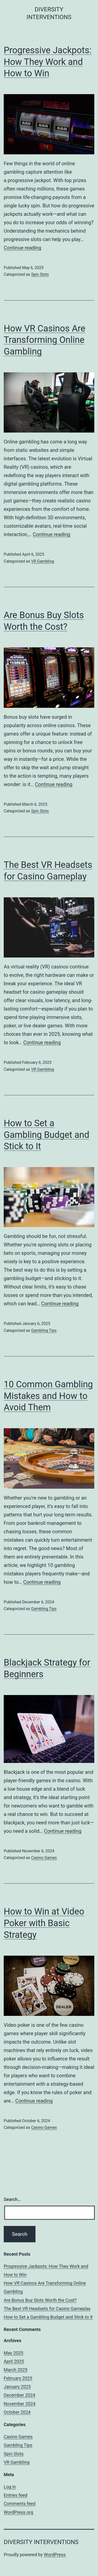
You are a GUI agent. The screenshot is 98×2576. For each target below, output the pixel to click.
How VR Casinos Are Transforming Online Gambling (44, 340)
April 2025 (14, 2361)
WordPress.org (18, 2512)
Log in (10, 2486)
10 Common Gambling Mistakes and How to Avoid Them (48, 1396)
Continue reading (22, 248)
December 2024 (19, 2395)
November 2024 (19, 2403)
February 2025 (18, 2378)
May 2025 (13, 2353)
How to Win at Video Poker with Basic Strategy (44, 1923)
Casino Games (44, 1857)
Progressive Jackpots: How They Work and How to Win (48, 62)
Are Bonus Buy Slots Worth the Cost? (40, 2300)
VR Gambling (42, 561)
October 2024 (17, 2412)
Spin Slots (40, 274)
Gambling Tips (44, 1330)
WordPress (54, 2554)
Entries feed (15, 2495)
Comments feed (19, 2503)
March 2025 (16, 2369)
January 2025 (17, 2386)
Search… (12, 2199)
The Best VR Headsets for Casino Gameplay (47, 2308)
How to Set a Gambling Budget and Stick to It (46, 1135)
